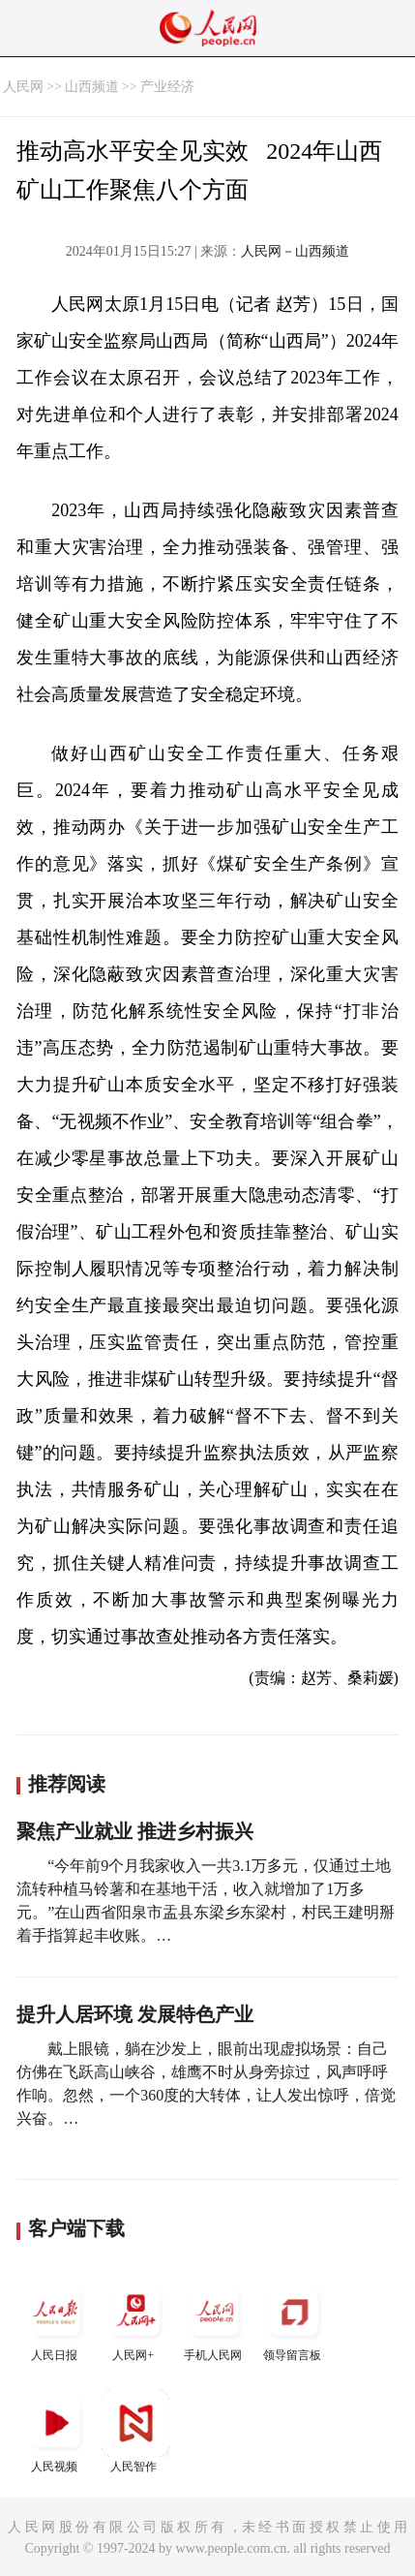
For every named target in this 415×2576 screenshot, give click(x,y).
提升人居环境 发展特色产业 (134, 2014)
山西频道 (92, 86)
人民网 (23, 86)
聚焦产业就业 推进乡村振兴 (134, 1831)
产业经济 (167, 86)
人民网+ (135, 2320)
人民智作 (135, 2431)
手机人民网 (215, 2320)
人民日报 (56, 2320)
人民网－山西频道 (295, 251)
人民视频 (56, 2431)
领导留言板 (294, 2320)
